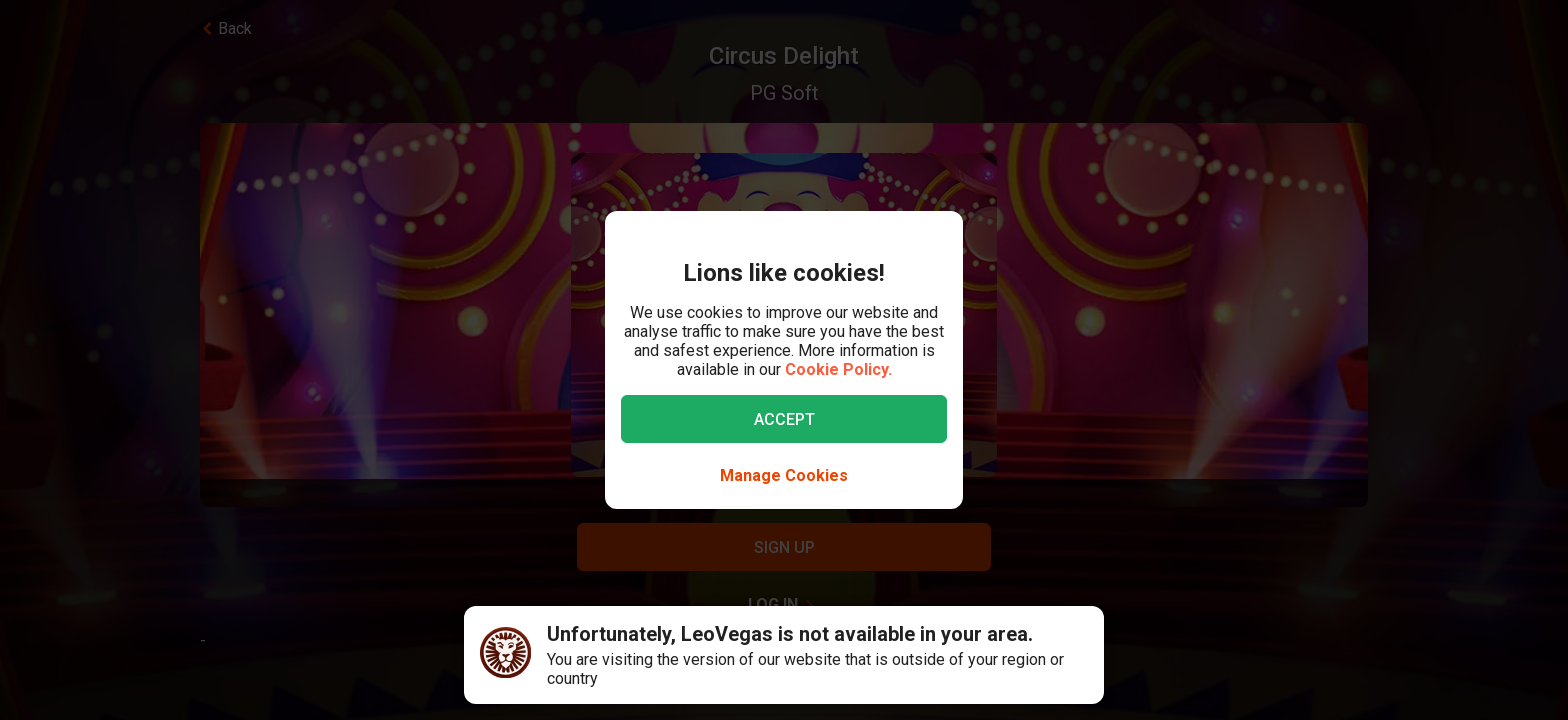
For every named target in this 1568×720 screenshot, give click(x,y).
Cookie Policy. (838, 369)
